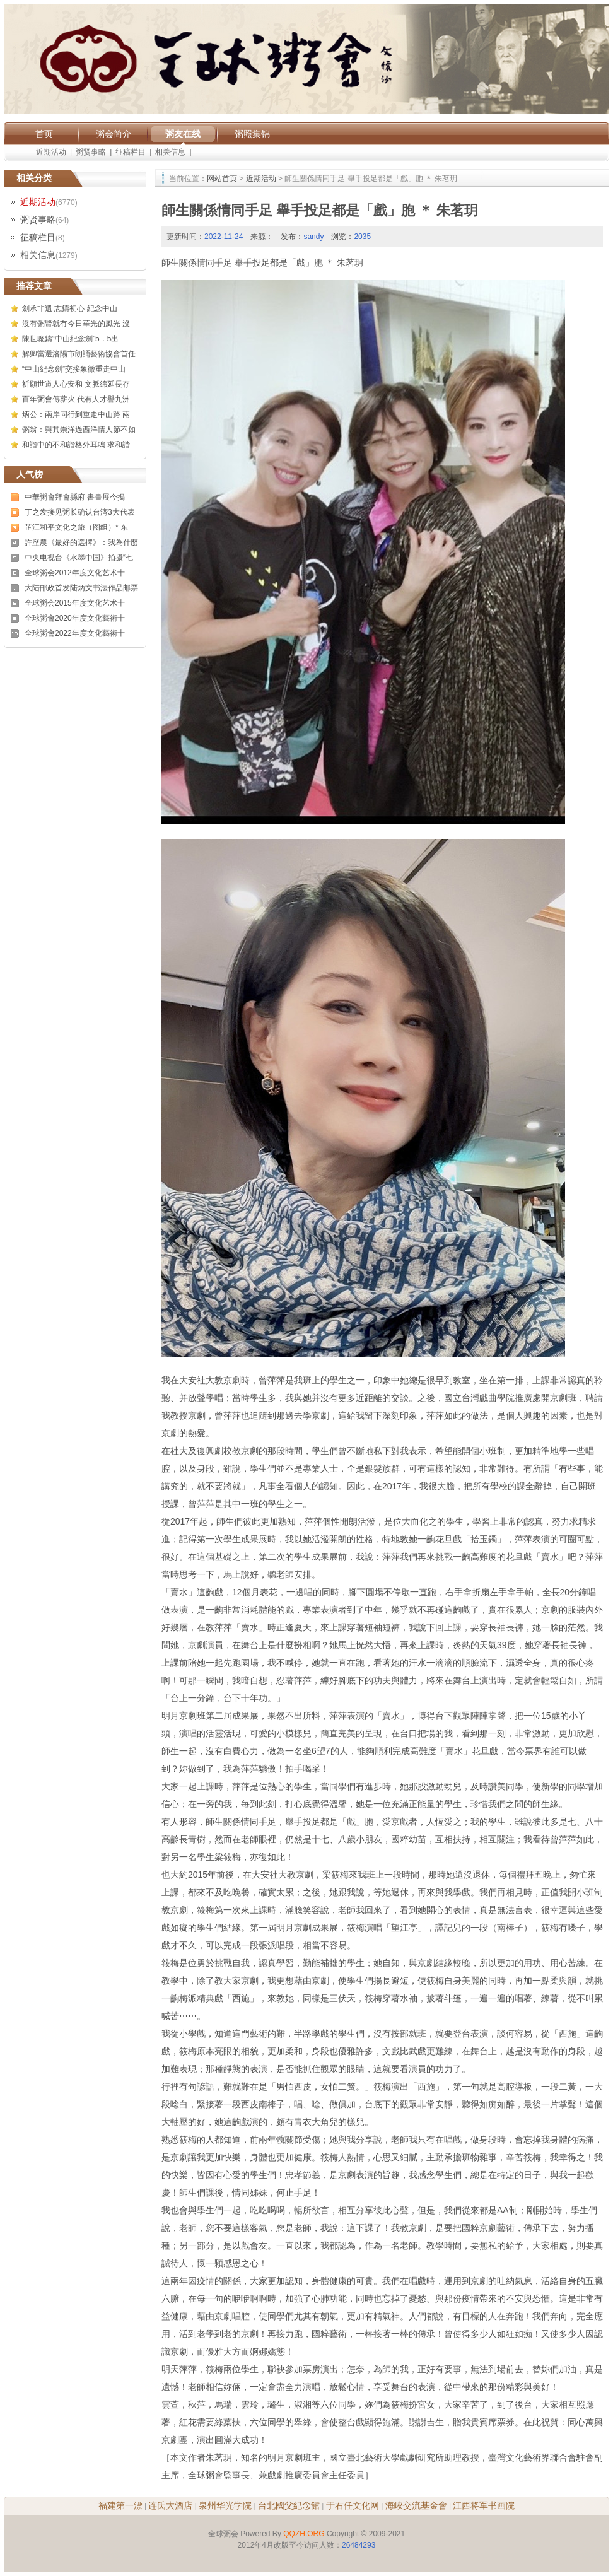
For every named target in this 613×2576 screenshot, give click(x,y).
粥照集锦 (252, 134)
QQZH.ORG (303, 2533)
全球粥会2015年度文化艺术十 (75, 603)
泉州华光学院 (225, 2505)
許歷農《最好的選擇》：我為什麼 (81, 542)
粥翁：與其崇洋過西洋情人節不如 (79, 429)
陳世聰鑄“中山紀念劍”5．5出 (70, 338)
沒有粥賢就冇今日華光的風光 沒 (76, 323)
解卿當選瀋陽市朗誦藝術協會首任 (79, 353)
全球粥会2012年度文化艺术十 (75, 572)
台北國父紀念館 (289, 2505)
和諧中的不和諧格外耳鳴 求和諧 (76, 444)
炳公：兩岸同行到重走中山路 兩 (76, 414)
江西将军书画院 (484, 2505)
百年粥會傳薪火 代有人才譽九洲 (76, 399)
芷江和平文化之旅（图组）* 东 (76, 527)
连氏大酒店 (170, 2505)
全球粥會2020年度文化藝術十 (75, 618)
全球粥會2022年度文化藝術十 (75, 633)
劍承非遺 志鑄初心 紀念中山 (69, 308)
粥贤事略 (91, 152)
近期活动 (51, 152)
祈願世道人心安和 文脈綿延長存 (76, 384)
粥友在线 (183, 134)
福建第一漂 (120, 2505)
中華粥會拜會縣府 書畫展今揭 (75, 497)
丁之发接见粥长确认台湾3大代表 (80, 512)
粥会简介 (113, 134)
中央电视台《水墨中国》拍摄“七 (79, 557)
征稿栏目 (130, 152)
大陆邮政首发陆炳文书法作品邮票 (81, 587)
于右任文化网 (352, 2505)
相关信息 (170, 152)
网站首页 (222, 178)
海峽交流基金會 (416, 2505)
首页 (44, 134)
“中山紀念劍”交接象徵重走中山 (74, 369)
